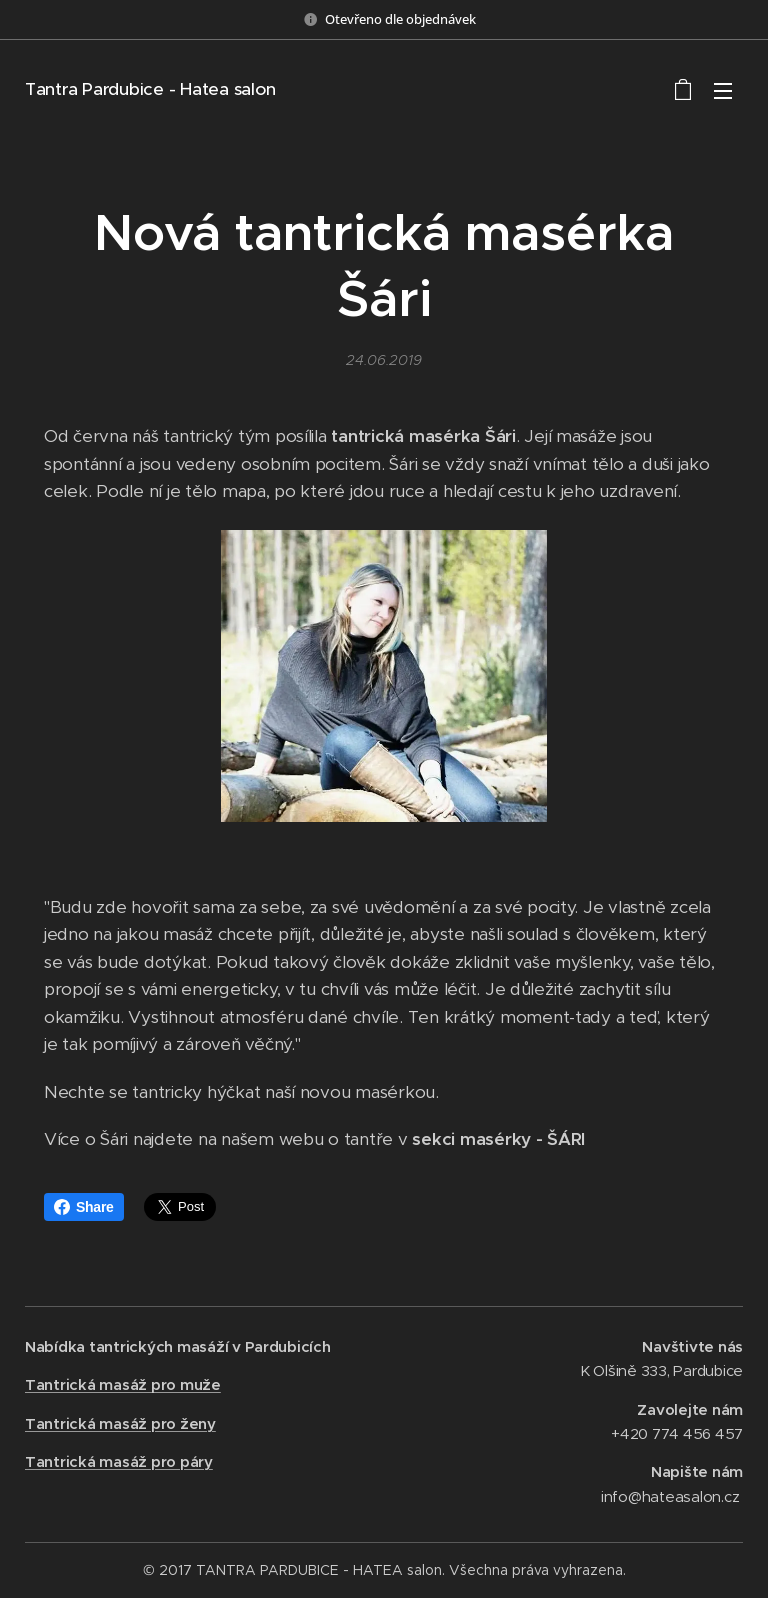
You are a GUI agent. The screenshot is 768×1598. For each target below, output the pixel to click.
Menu (723, 91)
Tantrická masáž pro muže (123, 1384)
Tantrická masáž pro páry (119, 1461)
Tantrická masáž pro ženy (120, 1423)
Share (84, 1207)
